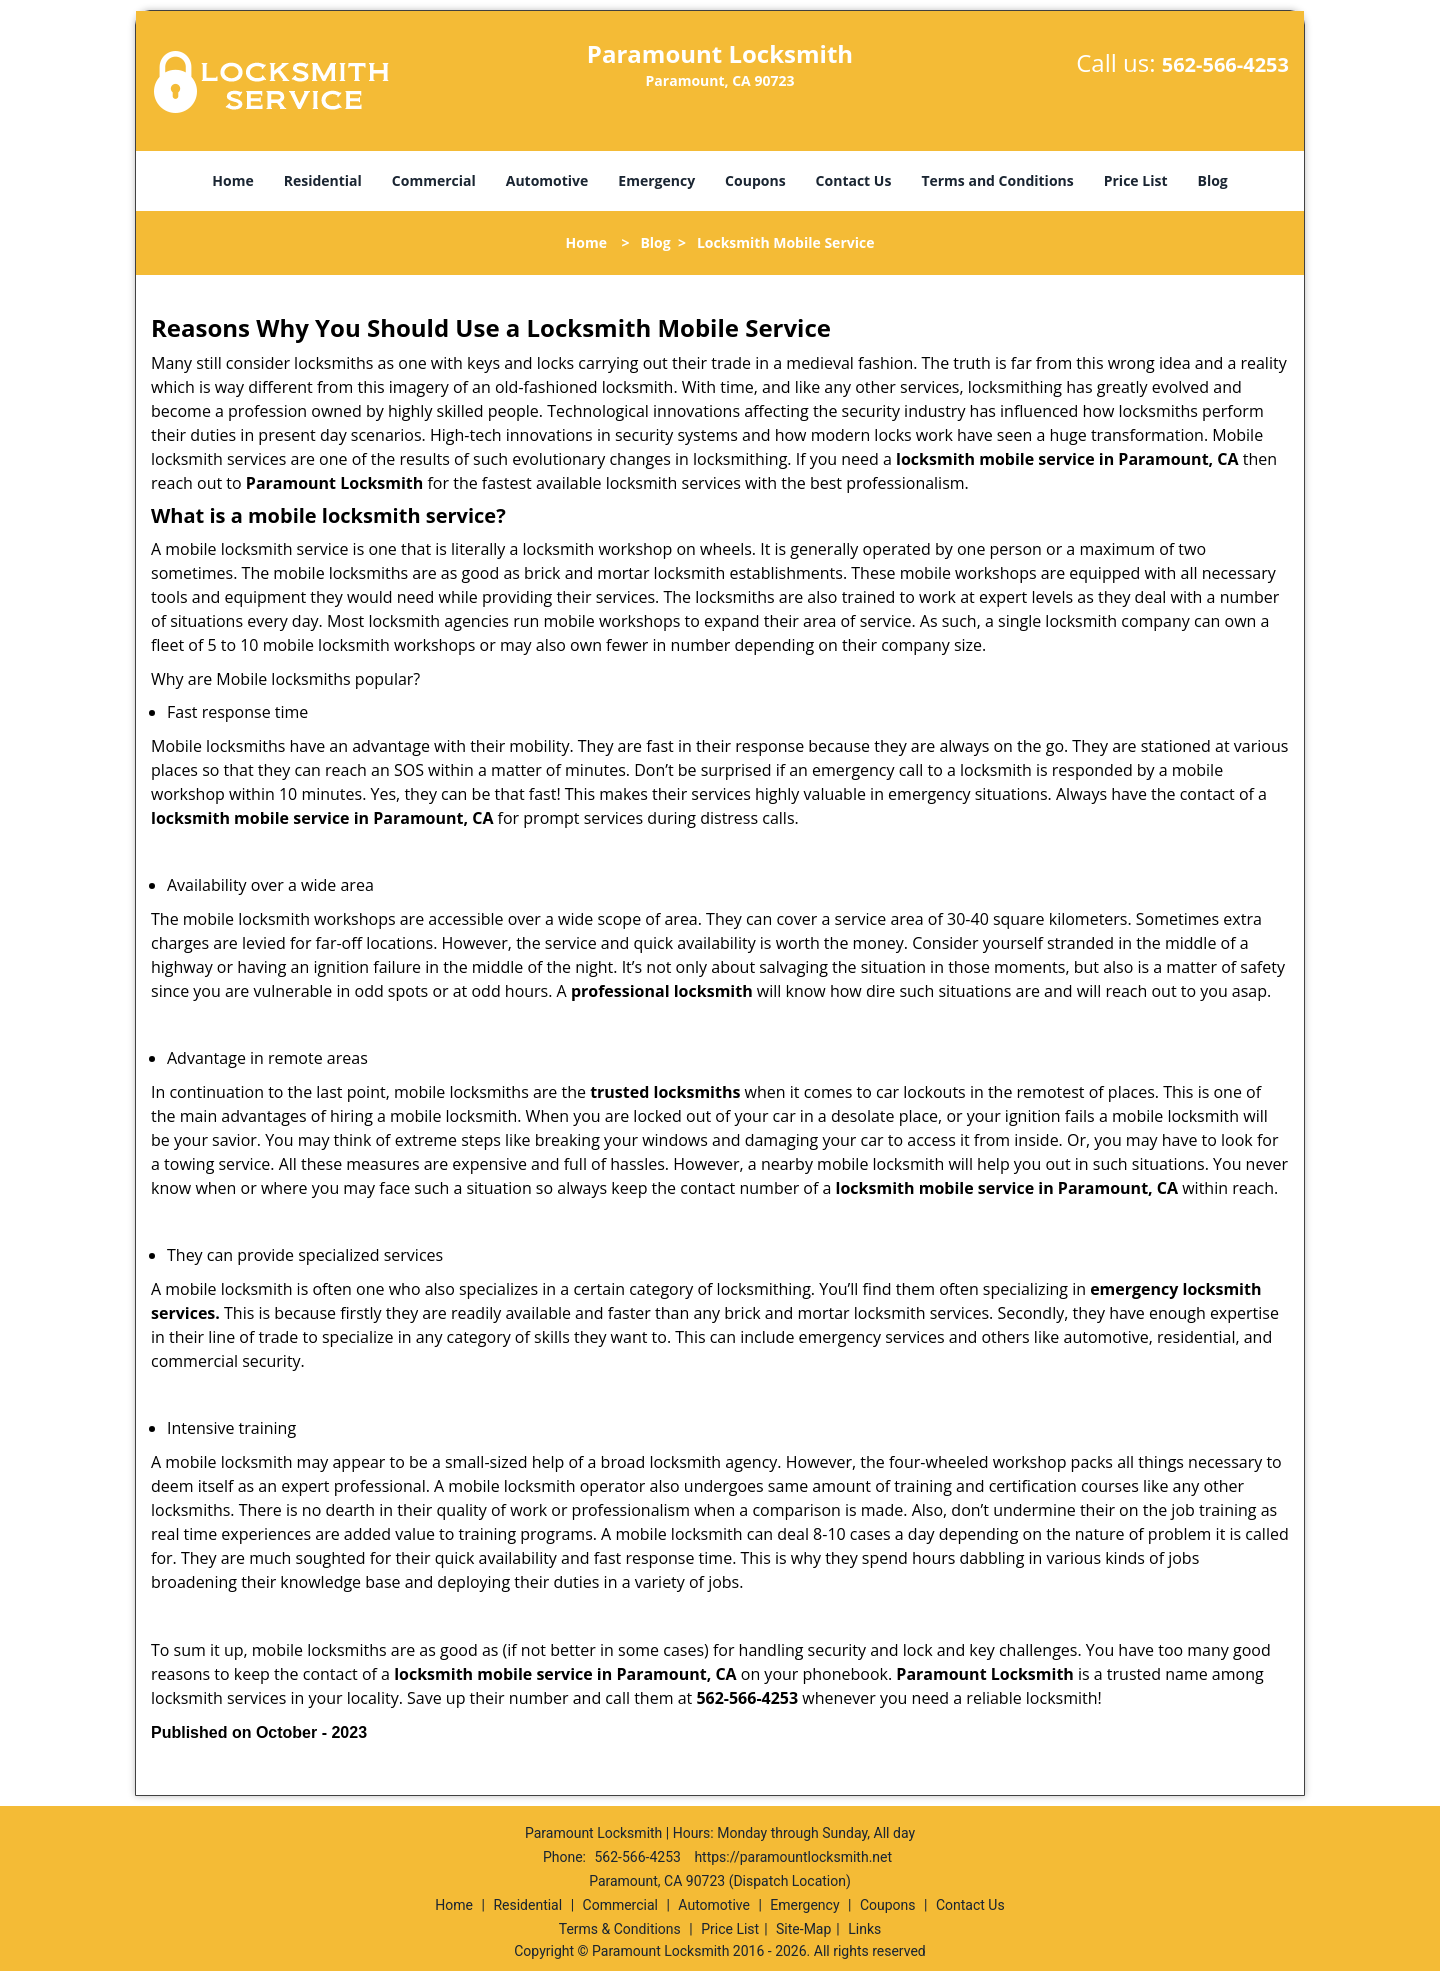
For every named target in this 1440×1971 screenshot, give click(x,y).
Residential (323, 180)
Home (232, 180)
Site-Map (803, 1929)
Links (864, 1929)
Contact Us (854, 180)
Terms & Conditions (620, 1929)
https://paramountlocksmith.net (793, 1857)
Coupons (755, 180)
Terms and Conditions (997, 180)
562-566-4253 (1225, 64)
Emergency (656, 180)
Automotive (547, 180)
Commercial (434, 180)
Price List (1136, 180)
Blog (1212, 180)
